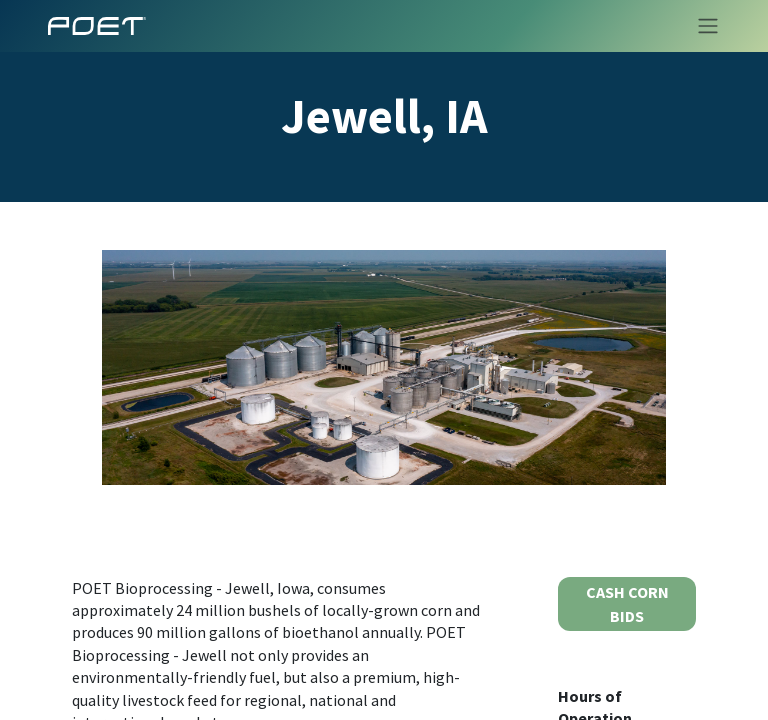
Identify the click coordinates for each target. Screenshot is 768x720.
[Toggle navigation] (702, 26)
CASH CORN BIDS (627, 604)
